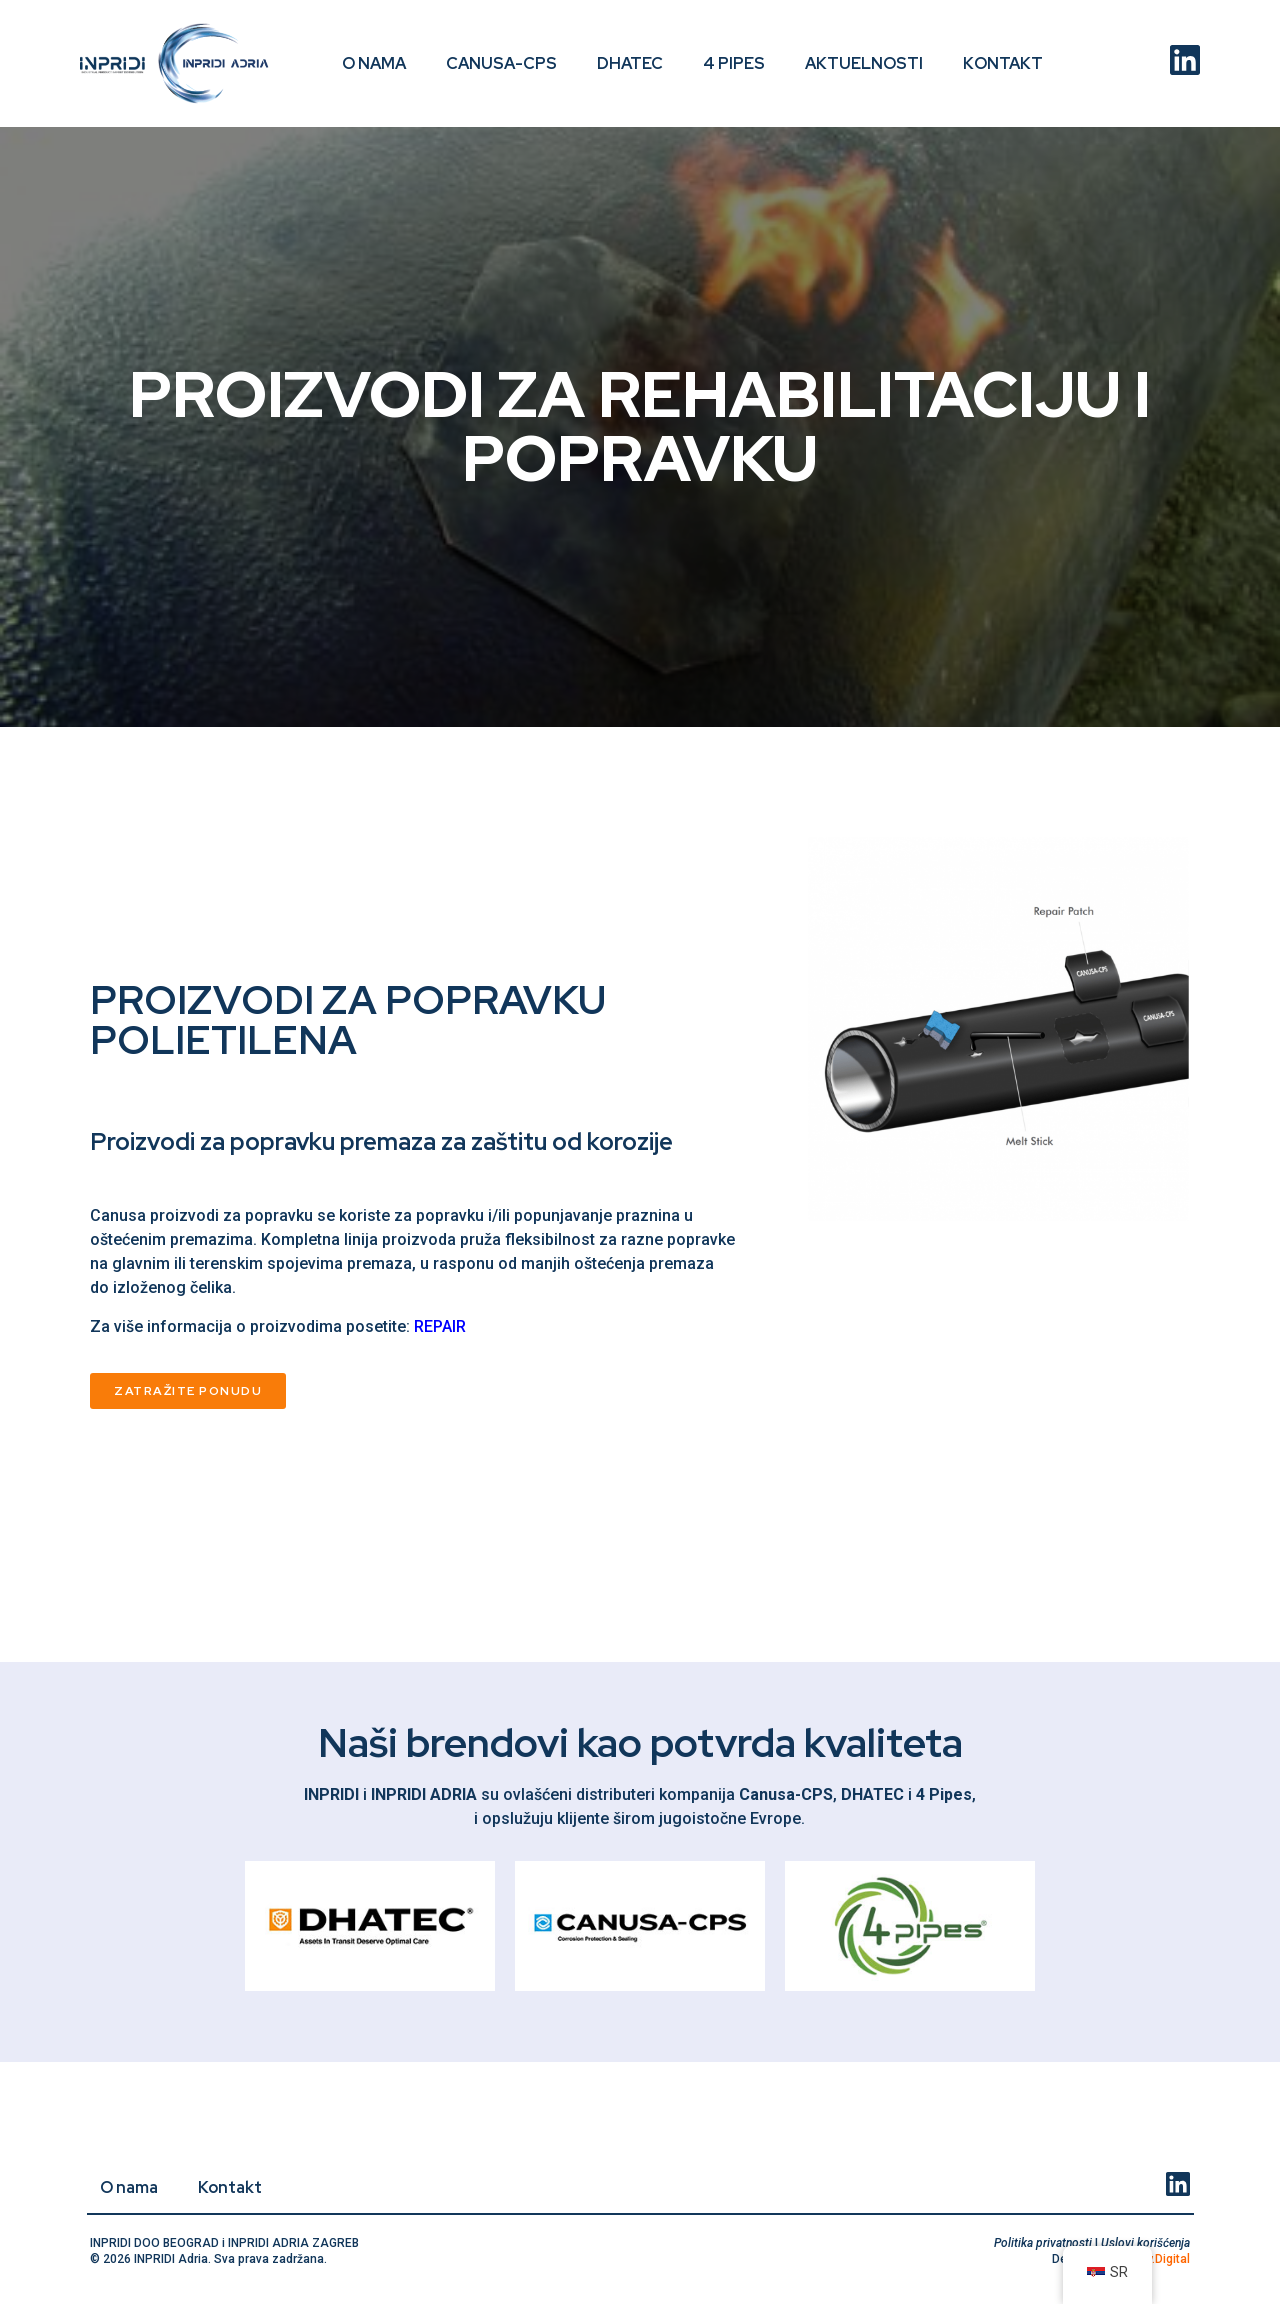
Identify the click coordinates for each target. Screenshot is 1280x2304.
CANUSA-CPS (501, 63)
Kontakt (1003, 63)
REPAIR (440, 1326)
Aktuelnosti (864, 63)
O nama (374, 63)
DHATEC (630, 63)
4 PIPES (734, 63)
